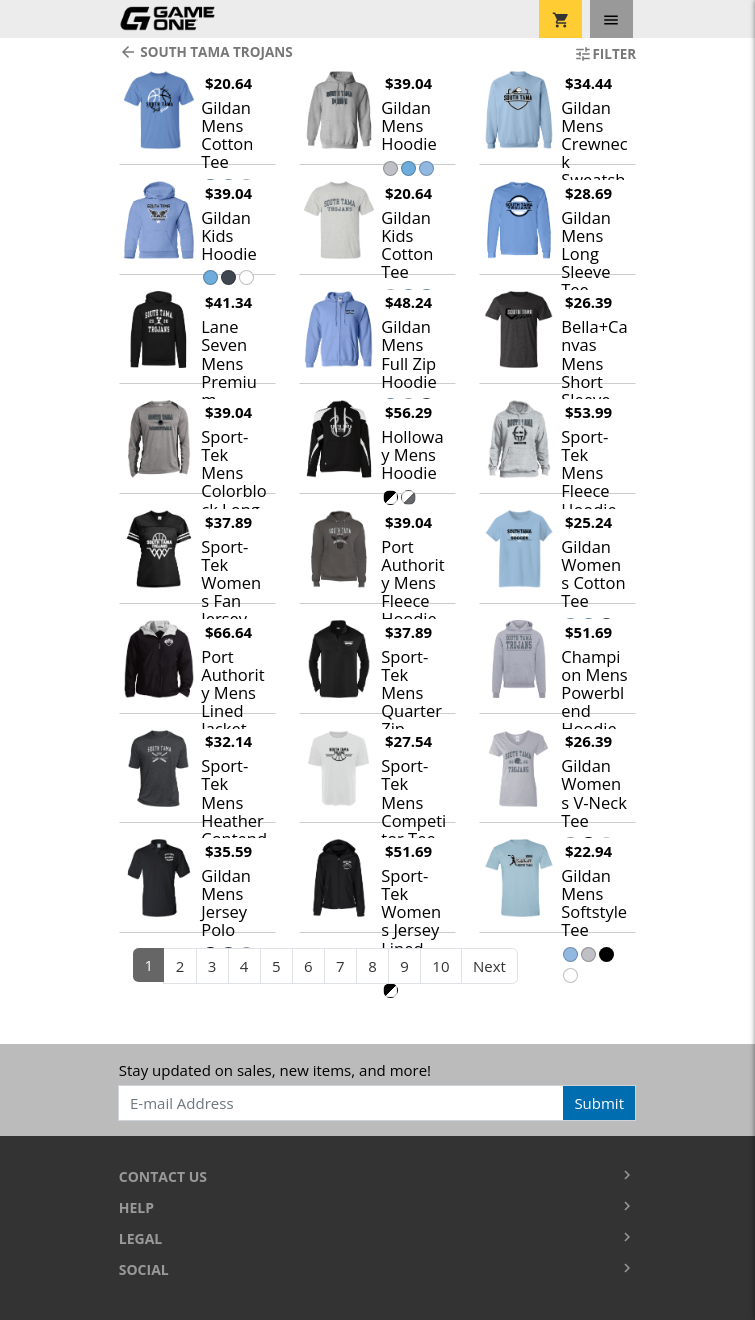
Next (489, 966)
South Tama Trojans (206, 52)
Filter (605, 54)
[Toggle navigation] (611, 19)
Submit (599, 1103)
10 (440, 966)
